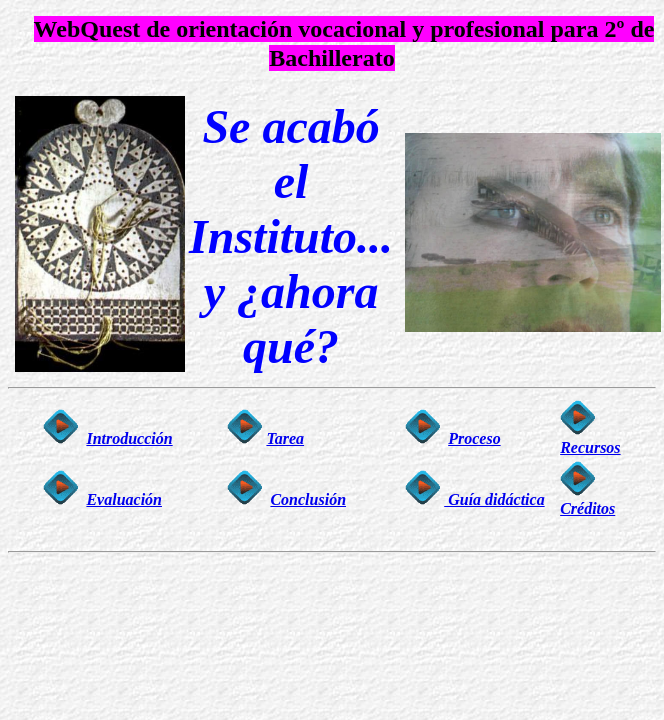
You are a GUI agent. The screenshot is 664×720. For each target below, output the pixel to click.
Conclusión (308, 499)
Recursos (590, 447)
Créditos (587, 508)
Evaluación (124, 499)
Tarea (285, 438)
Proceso (474, 438)
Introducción (129, 438)
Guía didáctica (494, 499)
